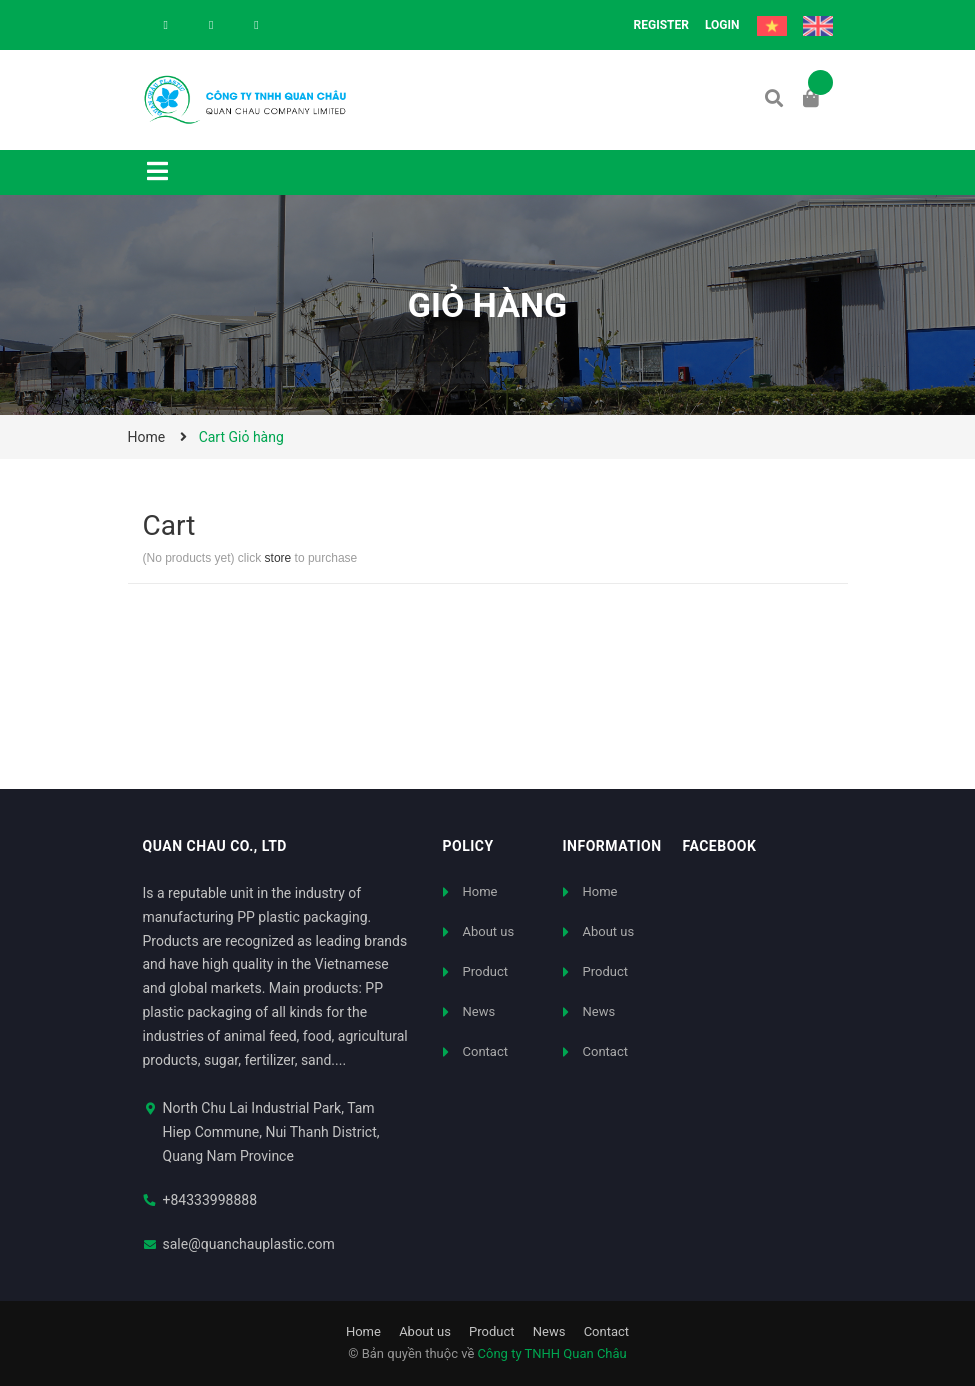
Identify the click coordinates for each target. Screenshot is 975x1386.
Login (722, 25)
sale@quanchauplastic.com (249, 1244)
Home (480, 891)
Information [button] (612, 846)
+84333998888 (210, 1200)
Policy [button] (468, 846)
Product (485, 971)
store (278, 558)
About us (489, 931)
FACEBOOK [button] (720, 846)
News (479, 1011)
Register (661, 25)
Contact (485, 1051)
